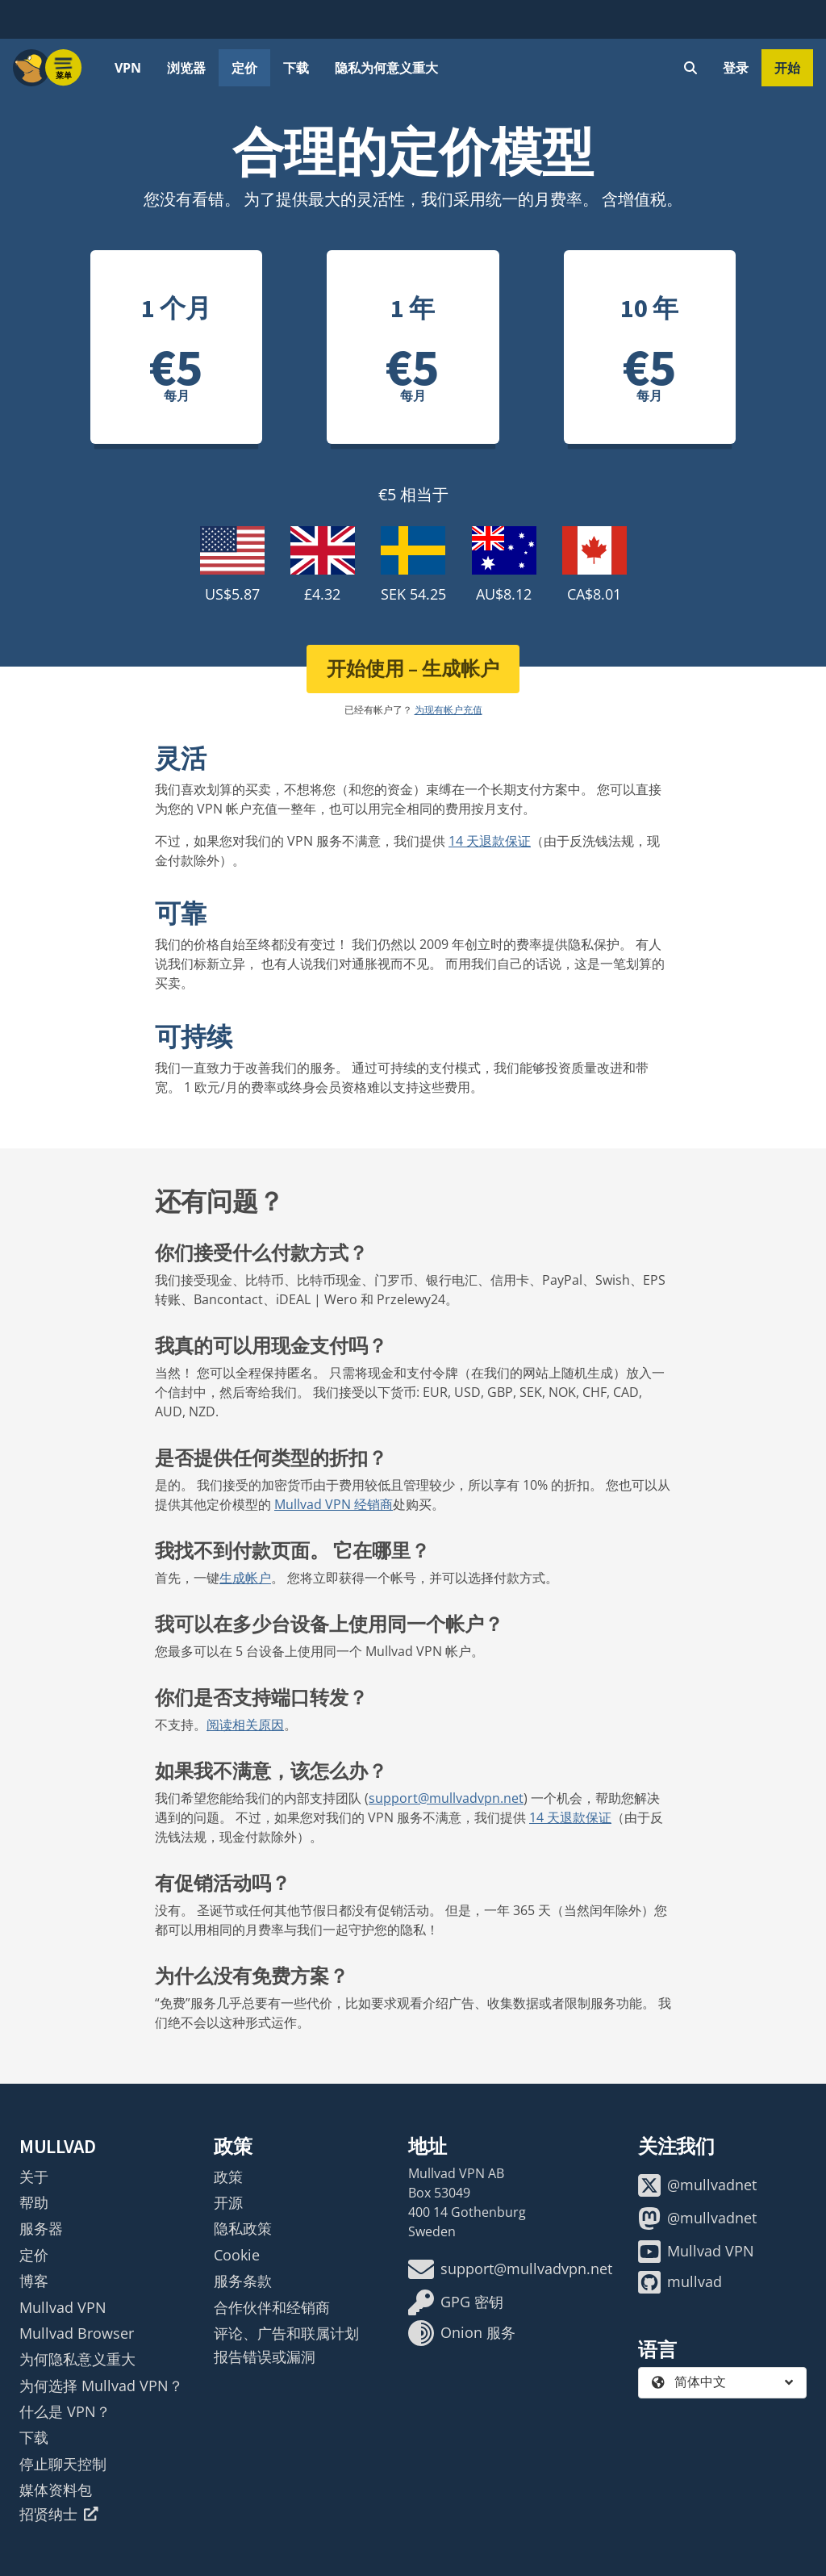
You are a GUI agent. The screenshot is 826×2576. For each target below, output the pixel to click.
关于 (33, 2176)
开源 (228, 2202)
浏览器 (186, 68)
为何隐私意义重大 (77, 2359)
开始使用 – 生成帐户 (413, 668)
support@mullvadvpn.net (446, 1798)
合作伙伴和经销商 (272, 2307)
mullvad (680, 2282)
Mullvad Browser (76, 2333)
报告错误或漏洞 (264, 2356)
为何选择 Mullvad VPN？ (101, 2385)
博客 (33, 2280)
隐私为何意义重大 (386, 68)
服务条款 (243, 2280)
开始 (787, 68)
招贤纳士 (58, 2514)
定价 (244, 68)
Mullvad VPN (62, 2307)
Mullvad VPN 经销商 (333, 1504)
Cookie (237, 2254)
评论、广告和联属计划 (286, 2333)
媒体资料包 (55, 2489)
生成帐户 (245, 1578)
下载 (296, 68)
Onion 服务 (461, 2333)
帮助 (33, 2202)
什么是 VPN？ (65, 2411)
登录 (736, 68)
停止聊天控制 (62, 2464)
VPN (128, 68)
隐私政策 (243, 2228)
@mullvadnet (697, 2185)
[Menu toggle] (63, 67)
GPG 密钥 (455, 2302)
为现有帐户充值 (448, 710)
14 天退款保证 (489, 841)
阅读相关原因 (245, 1724)
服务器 (41, 2228)
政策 (228, 2176)
